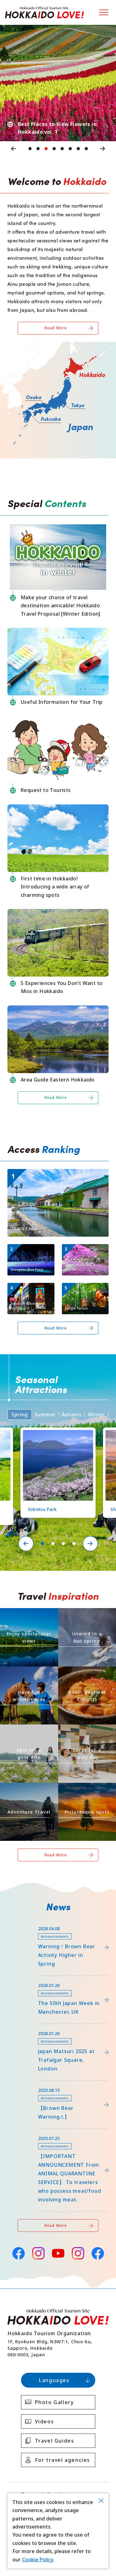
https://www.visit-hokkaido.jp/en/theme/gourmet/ (86, 1674)
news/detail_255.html (32, 2132)
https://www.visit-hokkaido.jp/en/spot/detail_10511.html (30, 1252)
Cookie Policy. (38, 2559)
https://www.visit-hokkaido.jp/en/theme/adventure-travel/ (27, 1791)
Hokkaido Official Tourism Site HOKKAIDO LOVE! (44, 12)
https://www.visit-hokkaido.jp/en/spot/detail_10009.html (30, 1291)
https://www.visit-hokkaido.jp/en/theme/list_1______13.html (87, 1791)
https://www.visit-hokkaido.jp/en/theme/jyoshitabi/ (28, 1732)
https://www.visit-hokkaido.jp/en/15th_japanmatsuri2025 (54, 2029)
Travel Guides (54, 2440)
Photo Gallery (54, 2402)
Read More (56, 327)
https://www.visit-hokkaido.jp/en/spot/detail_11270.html (85, 1291)
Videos (44, 2421)
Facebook (18, 2252)
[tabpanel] (58, 83)
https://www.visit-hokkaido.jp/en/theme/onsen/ (86, 1616)
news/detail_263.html (32, 2084)
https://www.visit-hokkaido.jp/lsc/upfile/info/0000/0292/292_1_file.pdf (57, 1927)
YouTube (58, 2252)
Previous (13, 148)
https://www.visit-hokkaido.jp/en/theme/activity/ (27, 1674)
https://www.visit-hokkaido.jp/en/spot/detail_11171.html (85, 1252)
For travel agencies (62, 2460)
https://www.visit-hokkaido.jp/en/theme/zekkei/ (29, 1616)
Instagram (38, 2253)
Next (102, 148)
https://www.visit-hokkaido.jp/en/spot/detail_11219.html (57, 1435)
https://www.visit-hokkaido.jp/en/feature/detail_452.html (54, 1981)
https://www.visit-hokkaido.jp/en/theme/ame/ (86, 1732)
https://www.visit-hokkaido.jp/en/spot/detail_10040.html (53, 1174)
